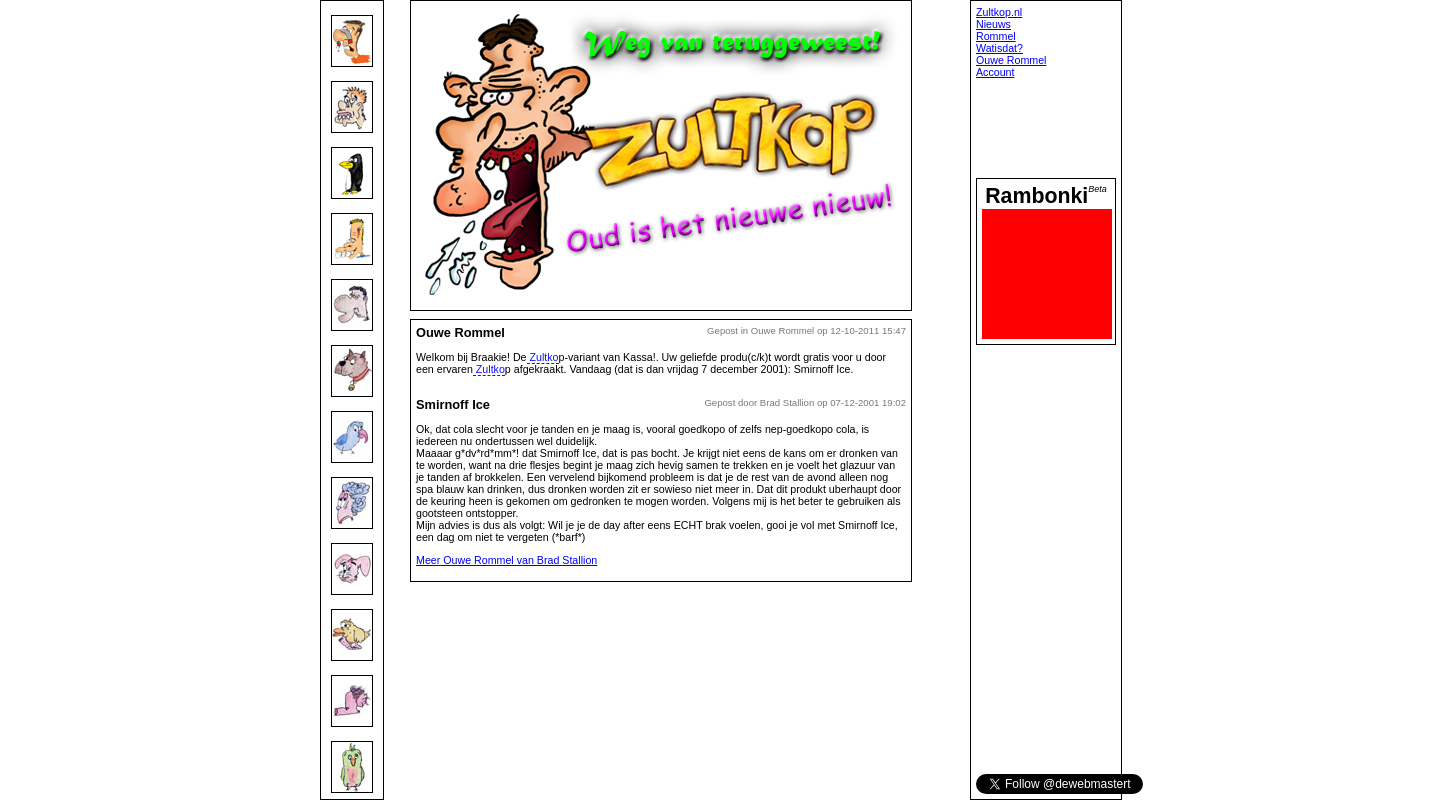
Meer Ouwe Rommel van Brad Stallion (506, 560)
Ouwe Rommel (1011, 60)
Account (995, 72)
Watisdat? (999, 48)
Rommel (996, 36)
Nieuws (993, 24)
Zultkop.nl (999, 12)
